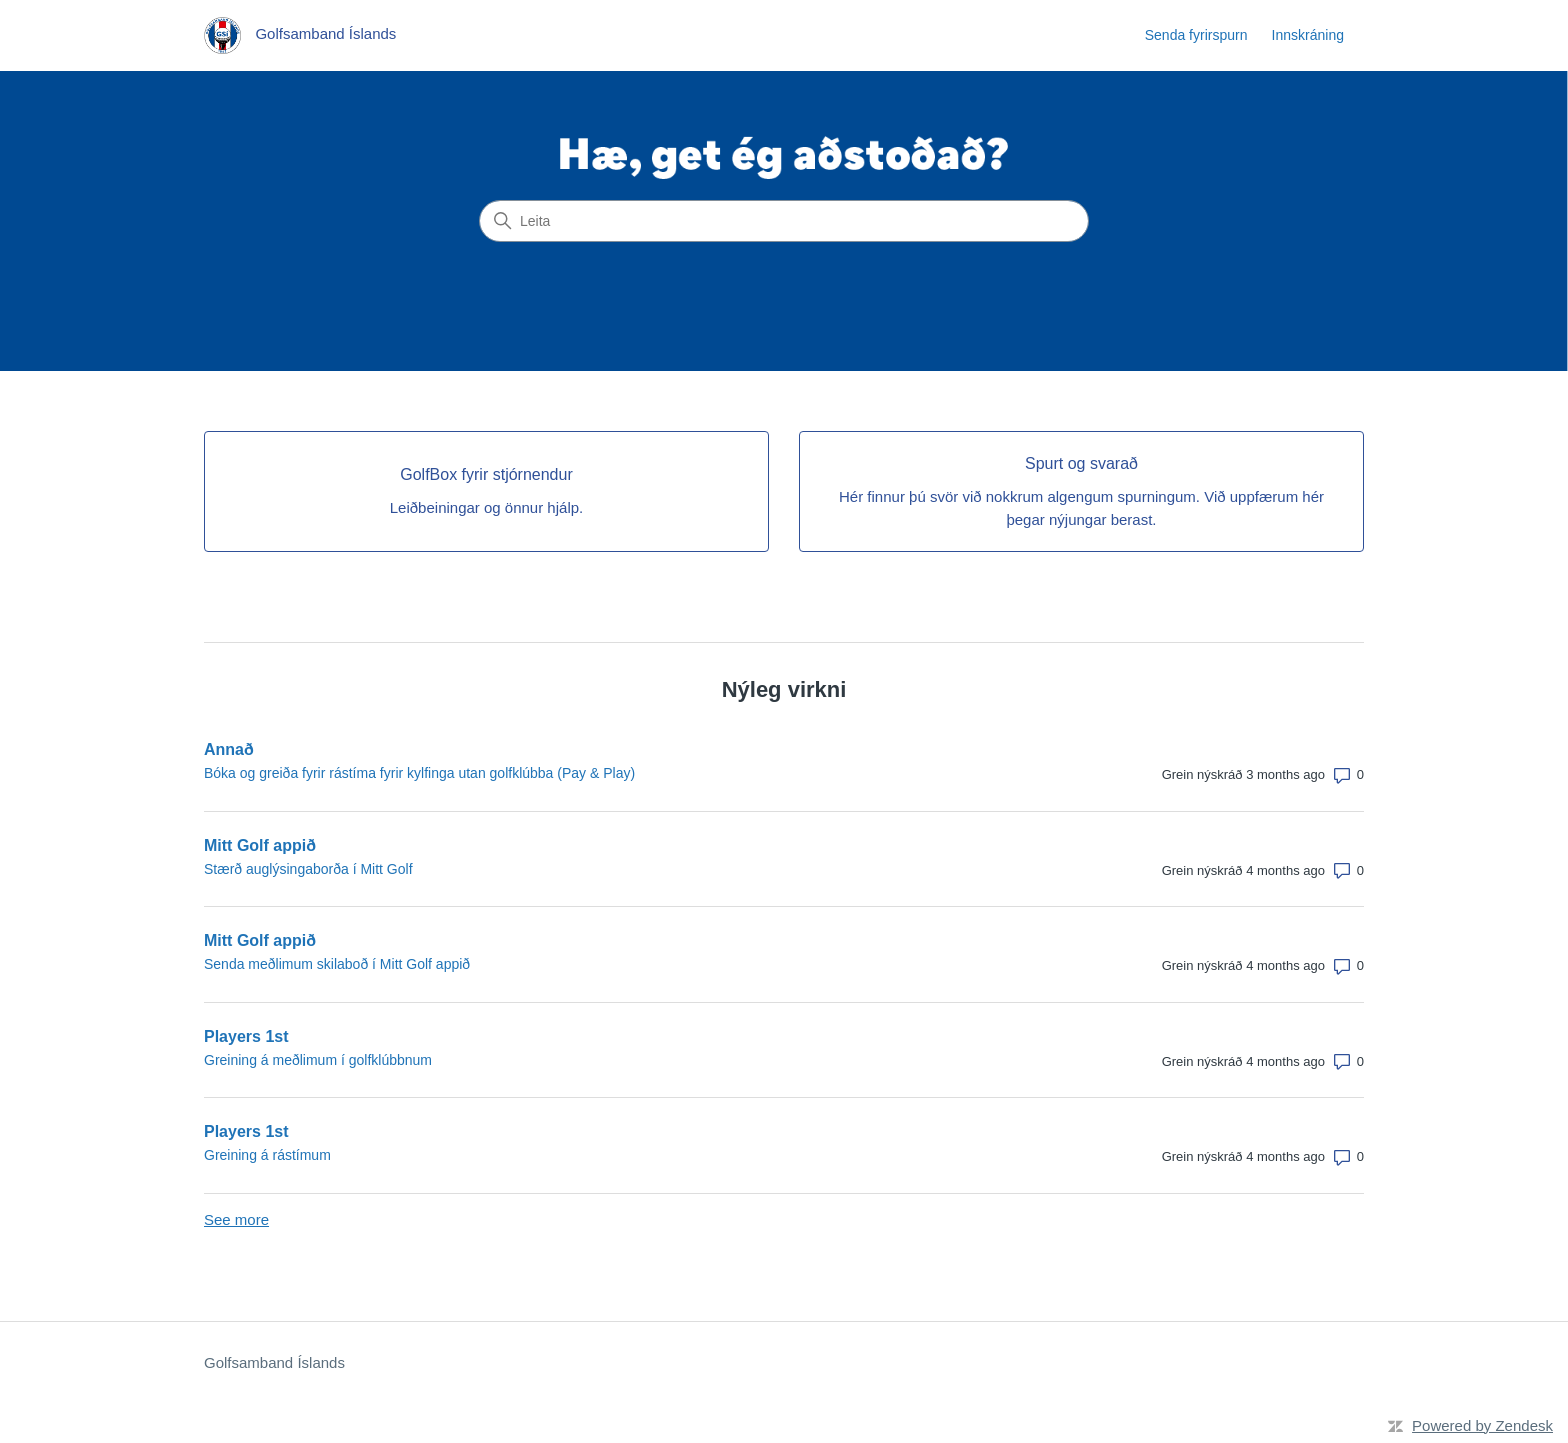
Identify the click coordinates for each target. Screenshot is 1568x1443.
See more (236, 1219)
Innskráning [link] (1308, 35)
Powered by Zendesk (1482, 1425)
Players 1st (246, 1036)
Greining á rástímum (267, 1155)
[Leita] (784, 221)
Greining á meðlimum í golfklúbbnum (318, 1060)
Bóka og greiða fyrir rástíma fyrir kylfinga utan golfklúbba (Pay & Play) (419, 773)
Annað (229, 749)
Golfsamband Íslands (274, 1362)
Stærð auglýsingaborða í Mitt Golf (308, 869)
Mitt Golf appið (260, 845)
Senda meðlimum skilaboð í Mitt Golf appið (337, 964)
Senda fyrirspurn (1196, 35)
